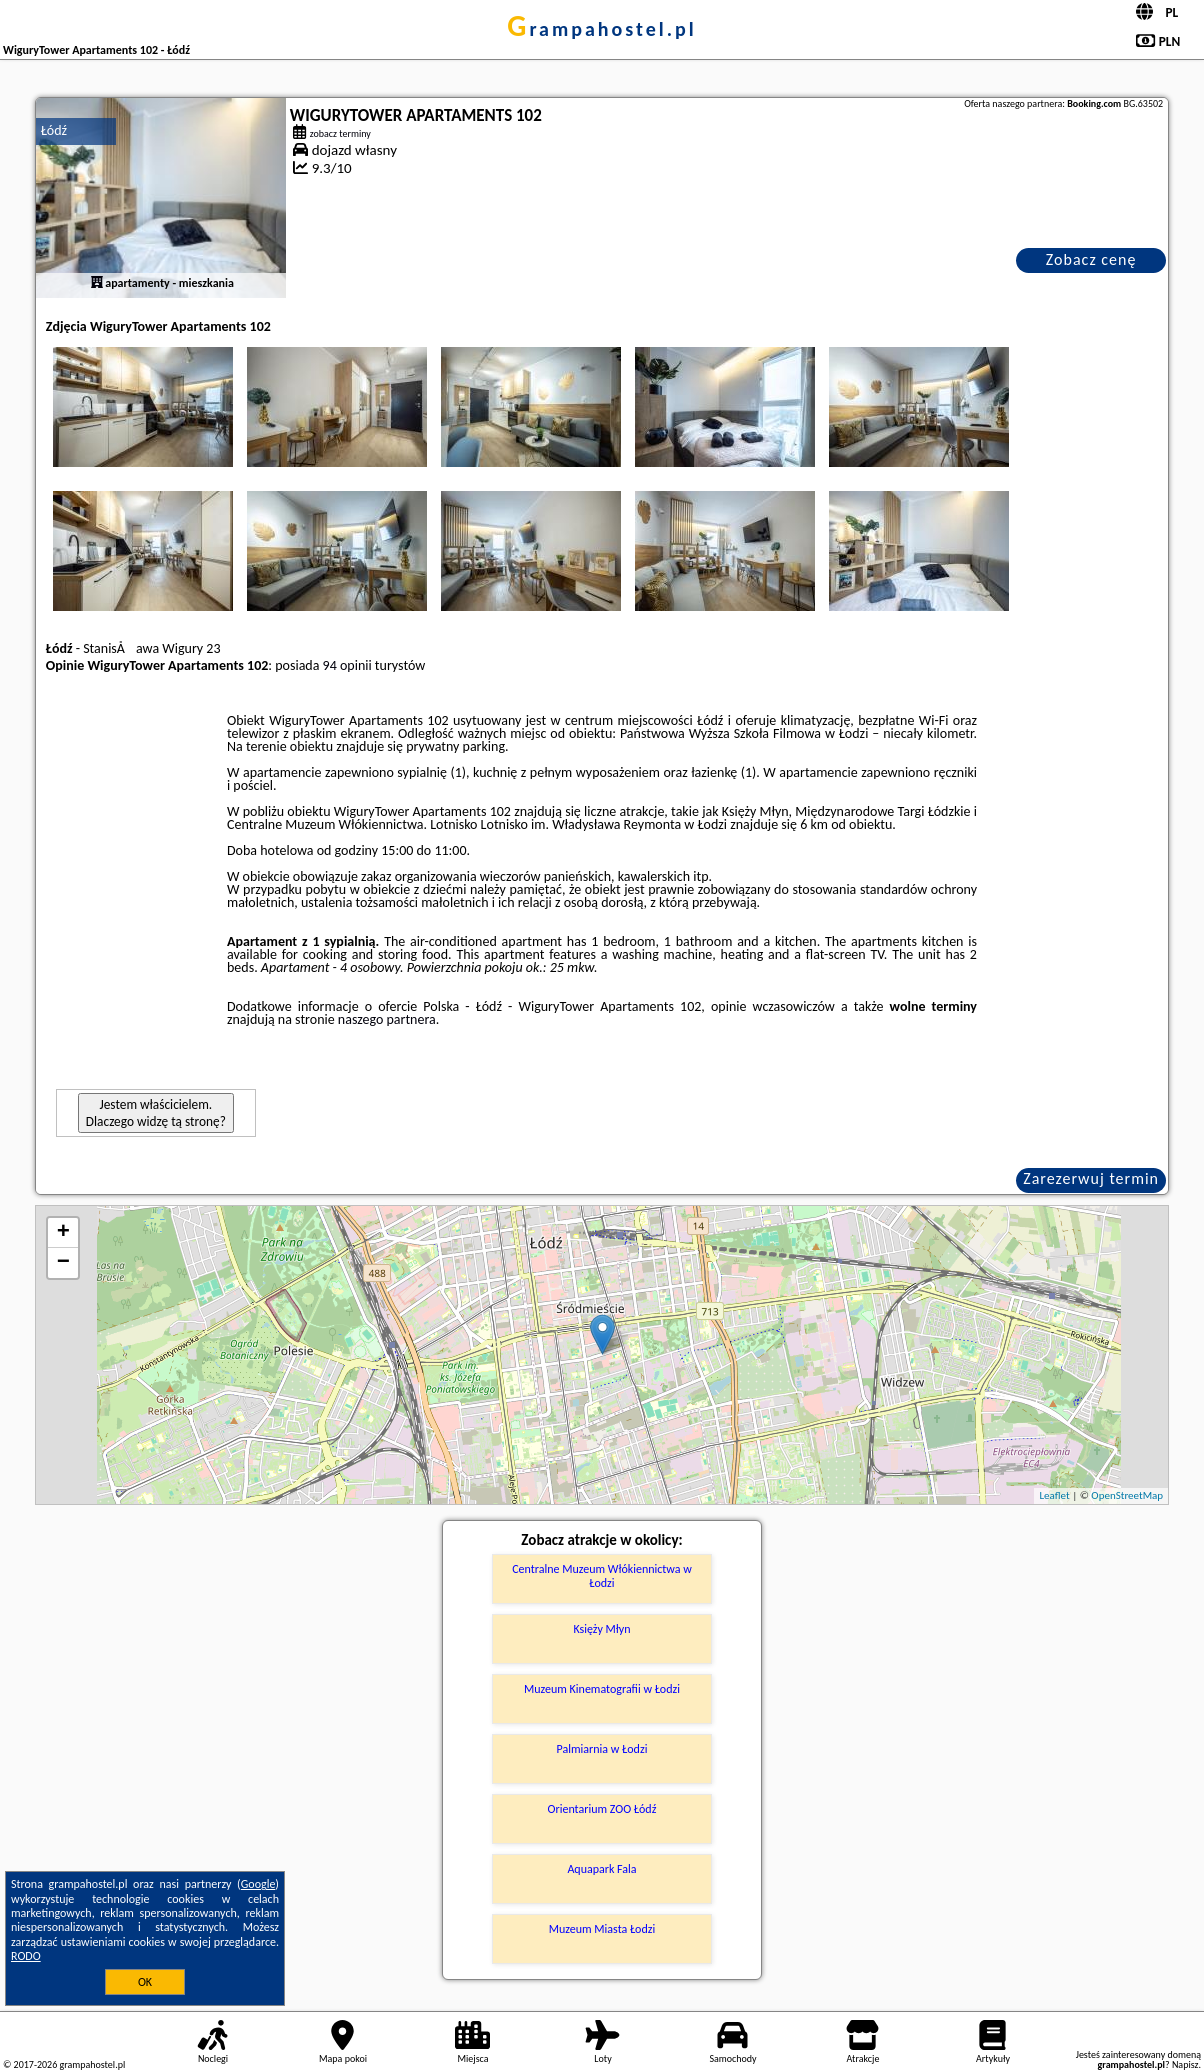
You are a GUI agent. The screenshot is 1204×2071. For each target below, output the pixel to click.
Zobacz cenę (1091, 259)
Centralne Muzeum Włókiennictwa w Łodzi (602, 1576)
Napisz (1185, 2064)
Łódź (54, 130)
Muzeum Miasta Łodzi (602, 1929)
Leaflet (1054, 1495)
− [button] (63, 1263)
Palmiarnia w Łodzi (602, 1749)
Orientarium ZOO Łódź (602, 1809)
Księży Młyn (601, 1629)
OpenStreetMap (1127, 1495)
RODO (26, 1956)
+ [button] (63, 1233)
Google (258, 1884)
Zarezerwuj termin (1091, 1178)
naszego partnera (387, 1019)
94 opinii (347, 665)
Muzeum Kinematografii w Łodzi (602, 1689)
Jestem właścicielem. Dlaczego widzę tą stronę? (156, 1113)
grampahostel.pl (601, 29)
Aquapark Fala (601, 1869)
